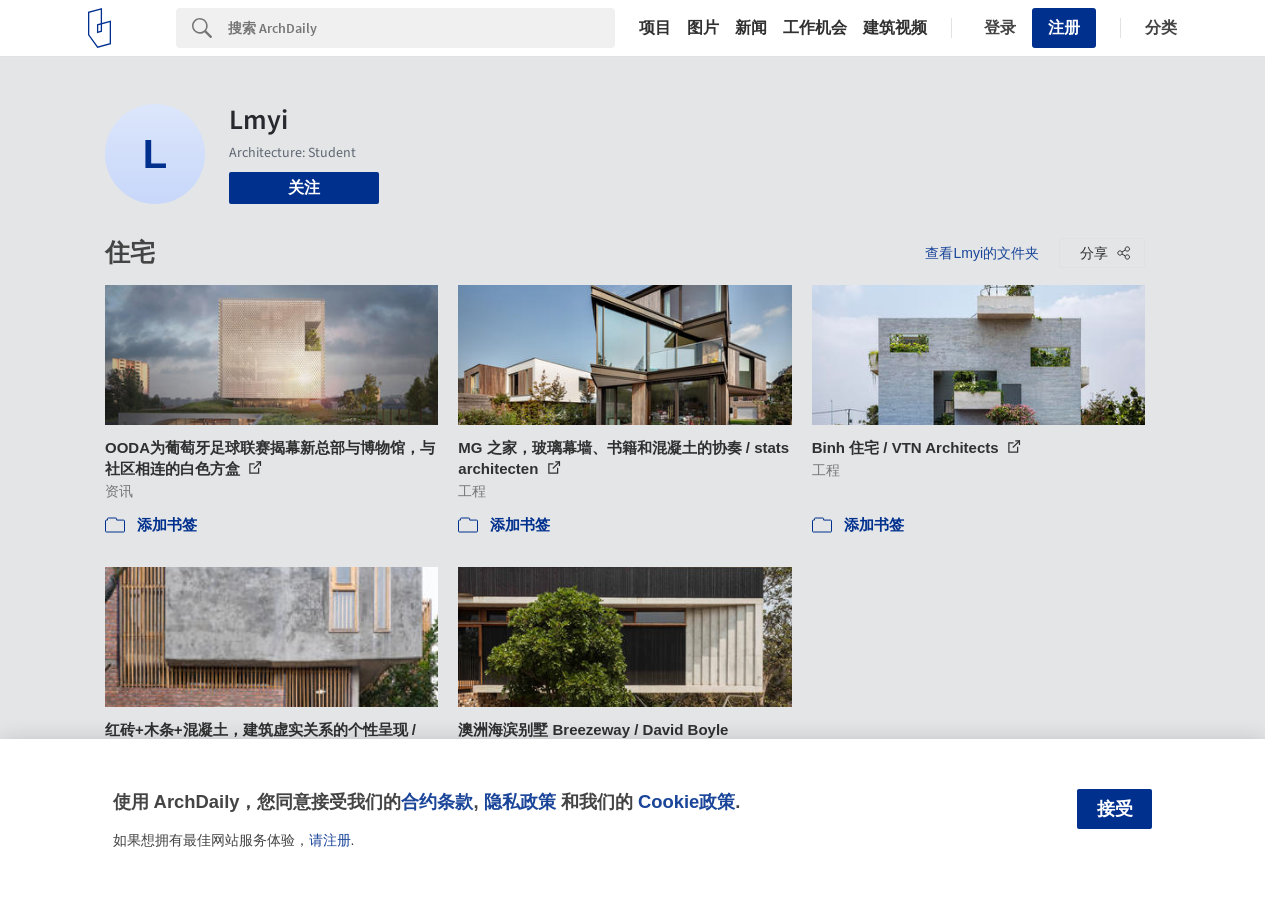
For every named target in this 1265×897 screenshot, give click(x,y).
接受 (1115, 809)
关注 (304, 187)
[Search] (421, 28)
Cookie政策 (686, 801)
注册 (1064, 27)
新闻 (751, 28)
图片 (703, 28)
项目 (655, 28)
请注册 (330, 840)
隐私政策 (520, 801)
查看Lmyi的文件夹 (982, 253)
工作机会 (815, 28)
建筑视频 (895, 28)
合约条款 (437, 801)
